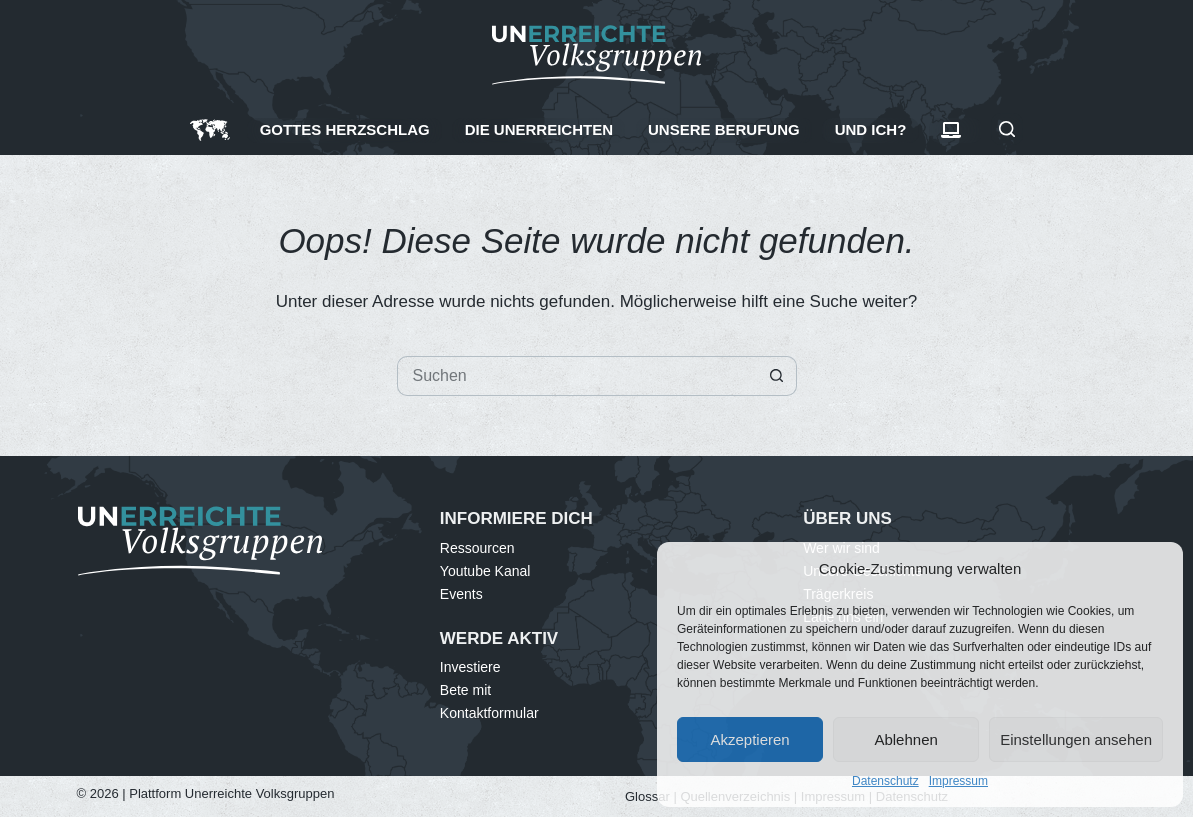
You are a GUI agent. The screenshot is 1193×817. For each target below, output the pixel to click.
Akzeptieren (749, 739)
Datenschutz (885, 781)
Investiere (470, 667)
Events (461, 594)
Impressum (958, 781)
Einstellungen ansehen (1076, 739)
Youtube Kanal (485, 571)
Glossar (647, 796)
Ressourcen (477, 548)
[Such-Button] (777, 376)
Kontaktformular (489, 713)
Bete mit (465, 690)
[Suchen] (1007, 129)
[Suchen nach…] (577, 376)
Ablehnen (905, 739)
